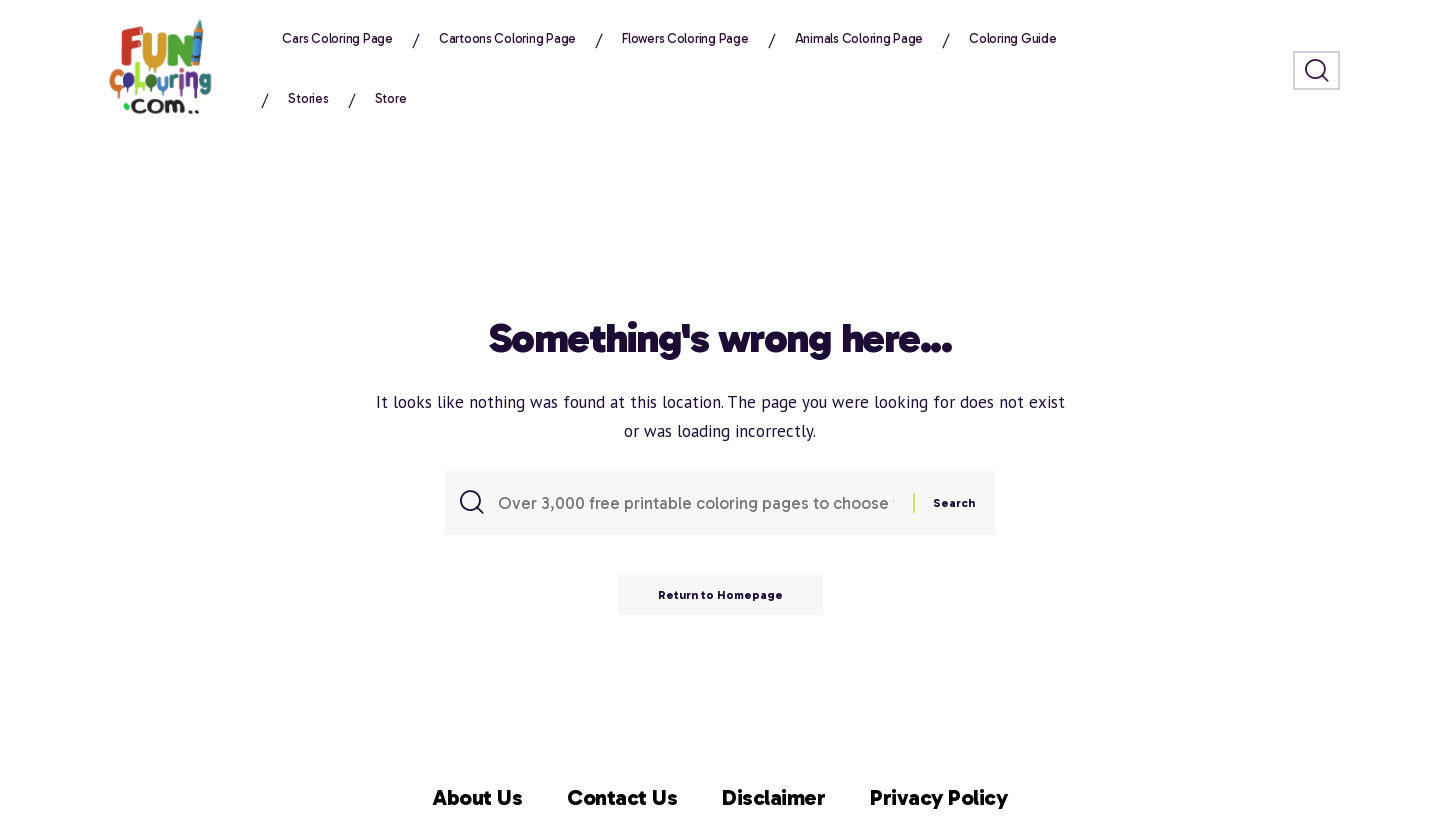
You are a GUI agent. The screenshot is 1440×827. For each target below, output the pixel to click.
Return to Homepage (720, 595)
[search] (1316, 70)
